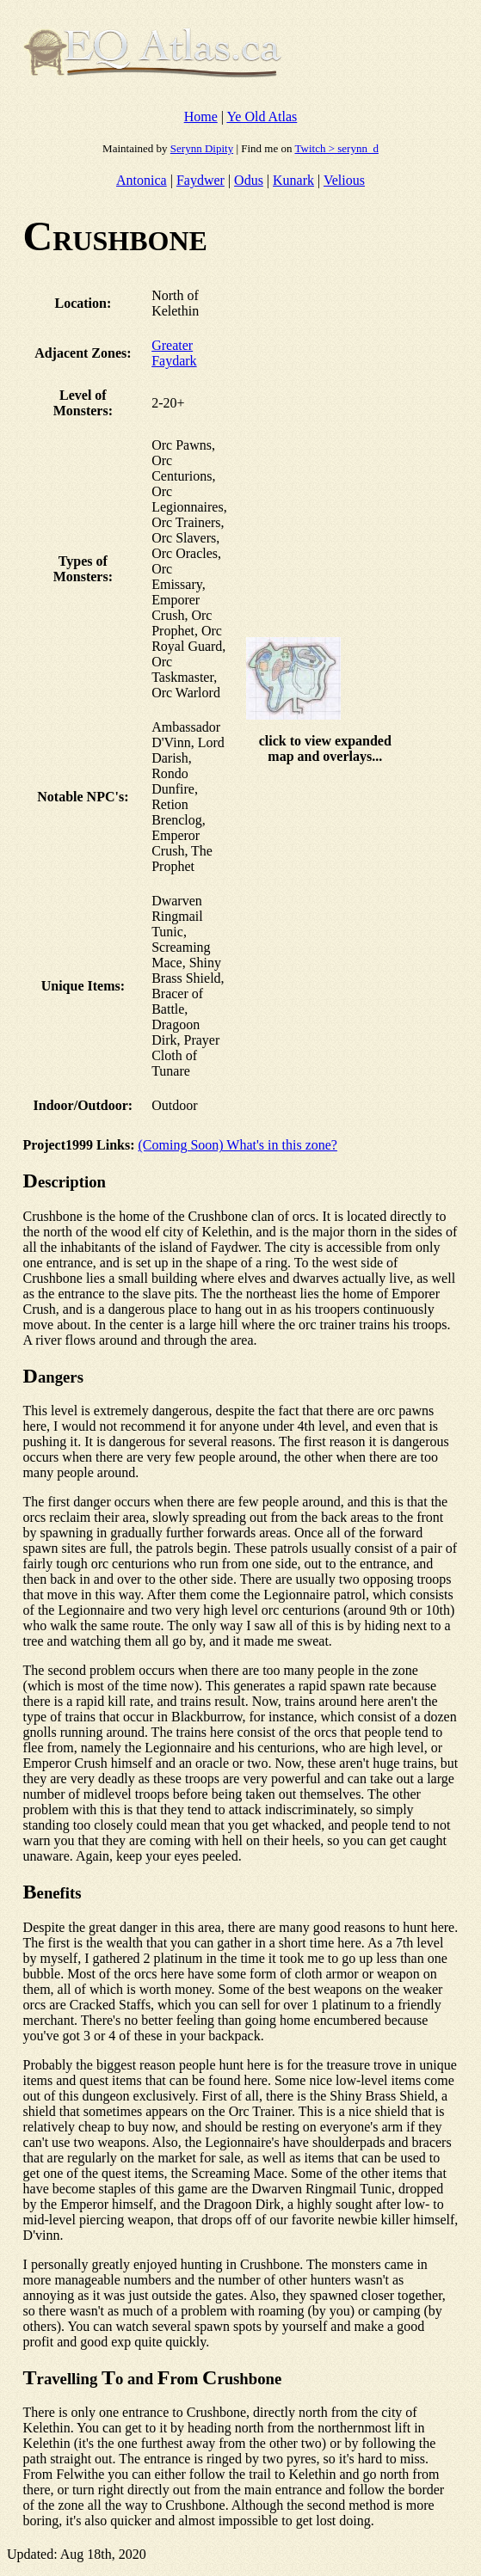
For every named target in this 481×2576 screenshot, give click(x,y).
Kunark (293, 180)
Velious (344, 180)
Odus (248, 180)
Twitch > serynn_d (336, 148)
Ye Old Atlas (261, 116)
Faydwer (200, 180)
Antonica (141, 180)
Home (201, 116)
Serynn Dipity (201, 148)
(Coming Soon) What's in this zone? (238, 1145)
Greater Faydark (173, 353)
